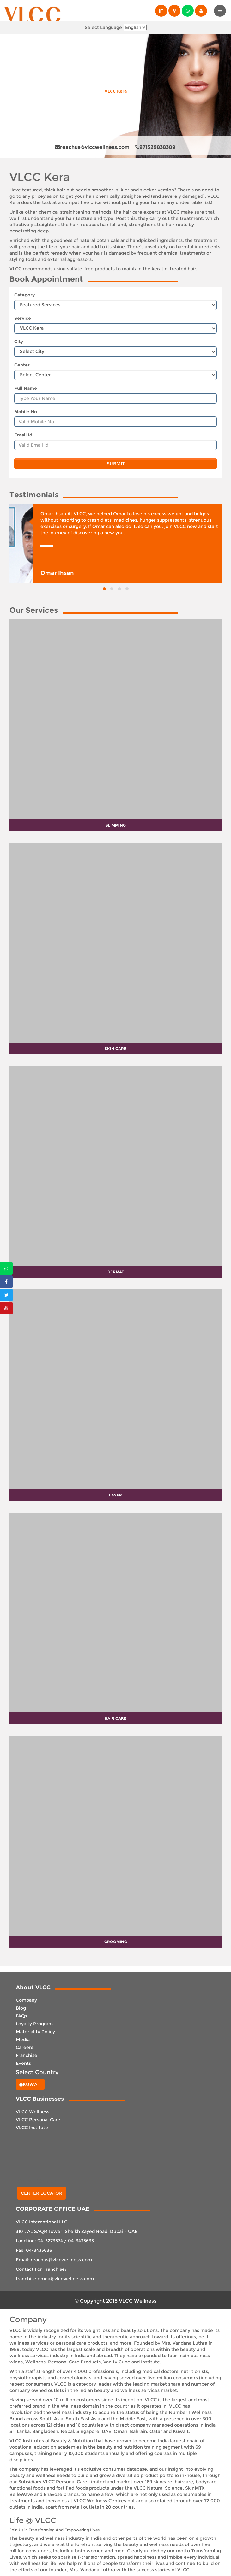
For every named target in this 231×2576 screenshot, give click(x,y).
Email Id (23, 435)
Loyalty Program (34, 2024)
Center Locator (41, 2193)
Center (22, 365)
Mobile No (25, 411)
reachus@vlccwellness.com (92, 147)
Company (26, 2000)
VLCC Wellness (32, 2112)
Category (24, 295)
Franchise (26, 2055)
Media (23, 2039)
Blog (21, 2008)
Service (22, 318)
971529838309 (155, 147)
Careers (24, 2047)
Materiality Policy (35, 2031)
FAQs (21, 2016)
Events (23, 2063)
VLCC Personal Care (38, 2119)
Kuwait (30, 2084)
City (18, 341)
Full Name (25, 388)
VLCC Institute (32, 2127)
